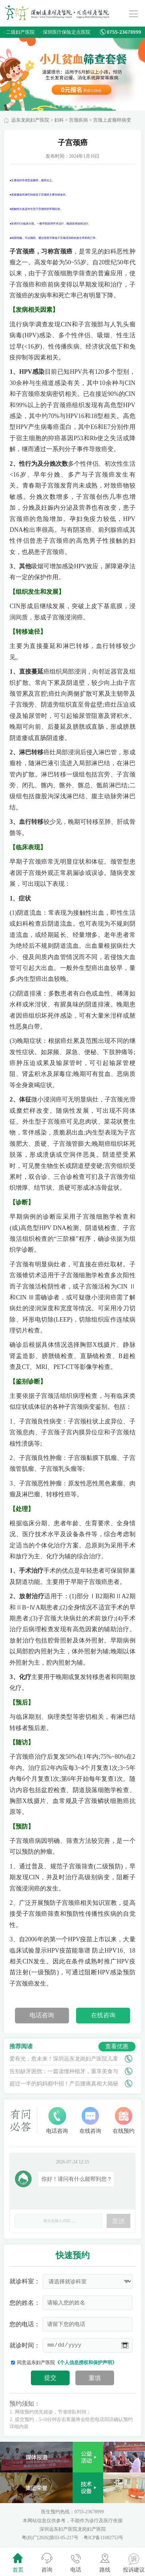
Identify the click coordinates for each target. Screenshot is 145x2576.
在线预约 (123, 2120)
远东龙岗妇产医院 (30, 120)
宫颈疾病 (78, 120)
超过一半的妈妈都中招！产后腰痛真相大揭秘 (64, 2083)
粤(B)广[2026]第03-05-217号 (51, 2537)
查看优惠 (116, 2046)
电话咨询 (42, 2015)
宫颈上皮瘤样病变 (112, 120)
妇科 (59, 120)
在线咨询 (103, 2015)
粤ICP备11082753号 (103, 2537)
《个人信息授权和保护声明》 (86, 2362)
